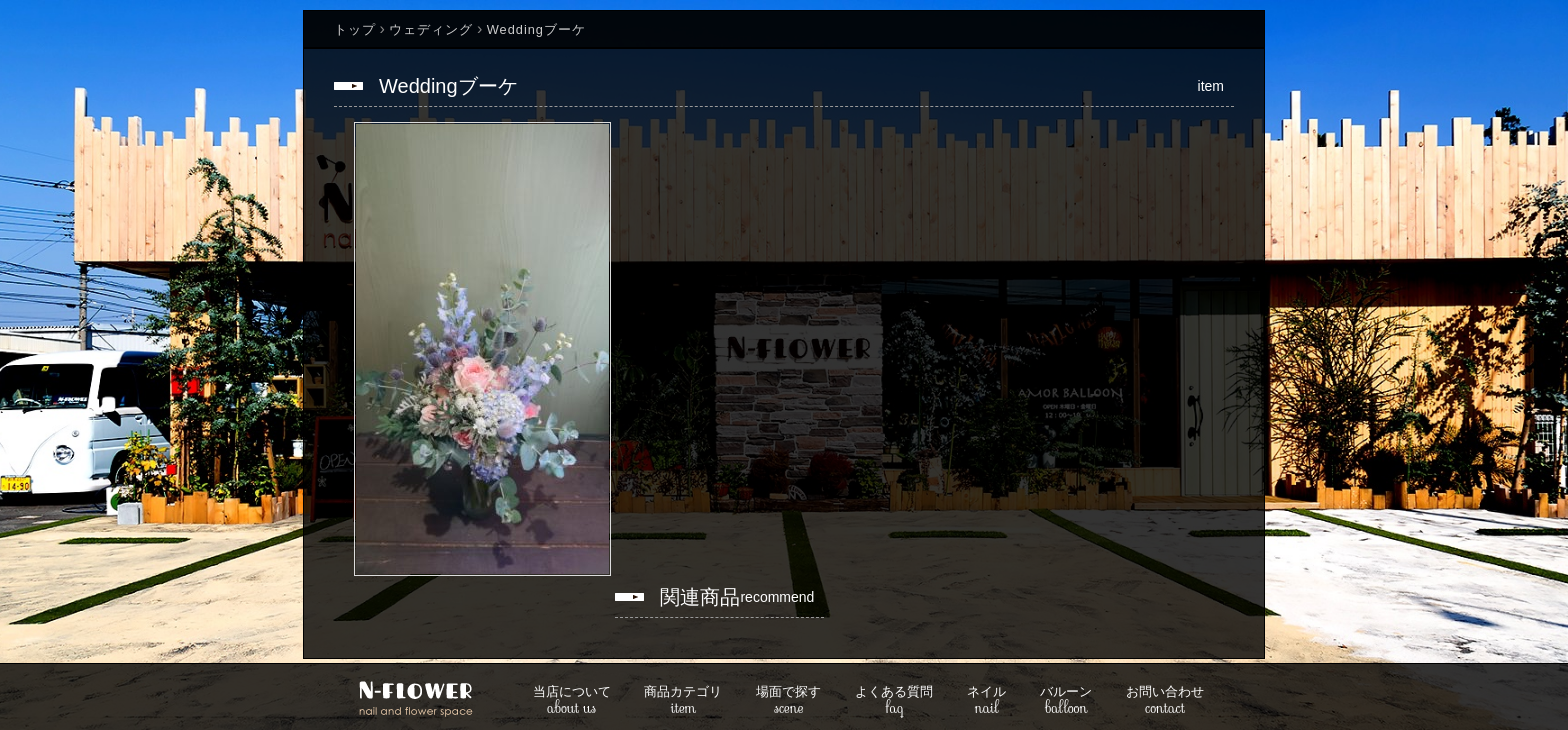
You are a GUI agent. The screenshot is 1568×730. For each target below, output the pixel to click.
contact (1165, 701)
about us (572, 701)
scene (788, 701)
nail (986, 701)
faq (894, 701)
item (683, 701)
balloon (1066, 701)
